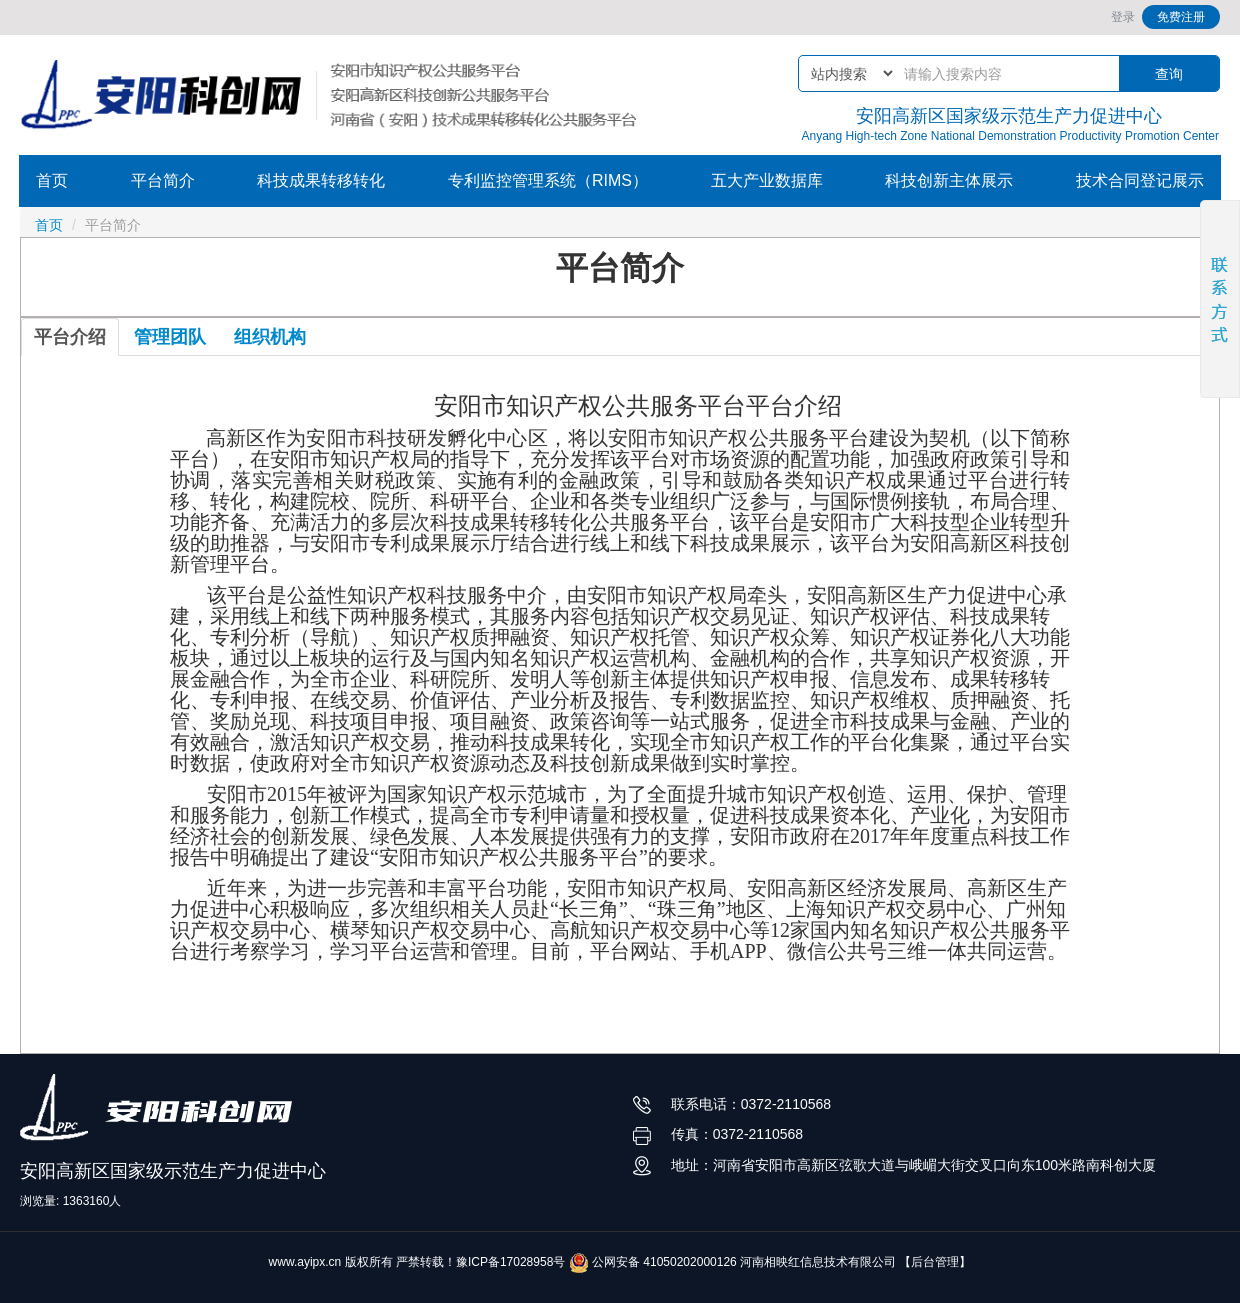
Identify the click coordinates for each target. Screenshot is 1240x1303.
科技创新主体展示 (949, 180)
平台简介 (163, 180)
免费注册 (1181, 17)
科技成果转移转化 (321, 180)
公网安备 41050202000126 (653, 1262)
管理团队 (170, 337)
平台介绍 (70, 337)
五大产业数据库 (767, 180)
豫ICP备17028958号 (510, 1262)
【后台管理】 (935, 1262)
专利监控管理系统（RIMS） (548, 180)
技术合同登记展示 (1140, 180)
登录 (1123, 17)
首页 (52, 180)
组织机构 (270, 337)
